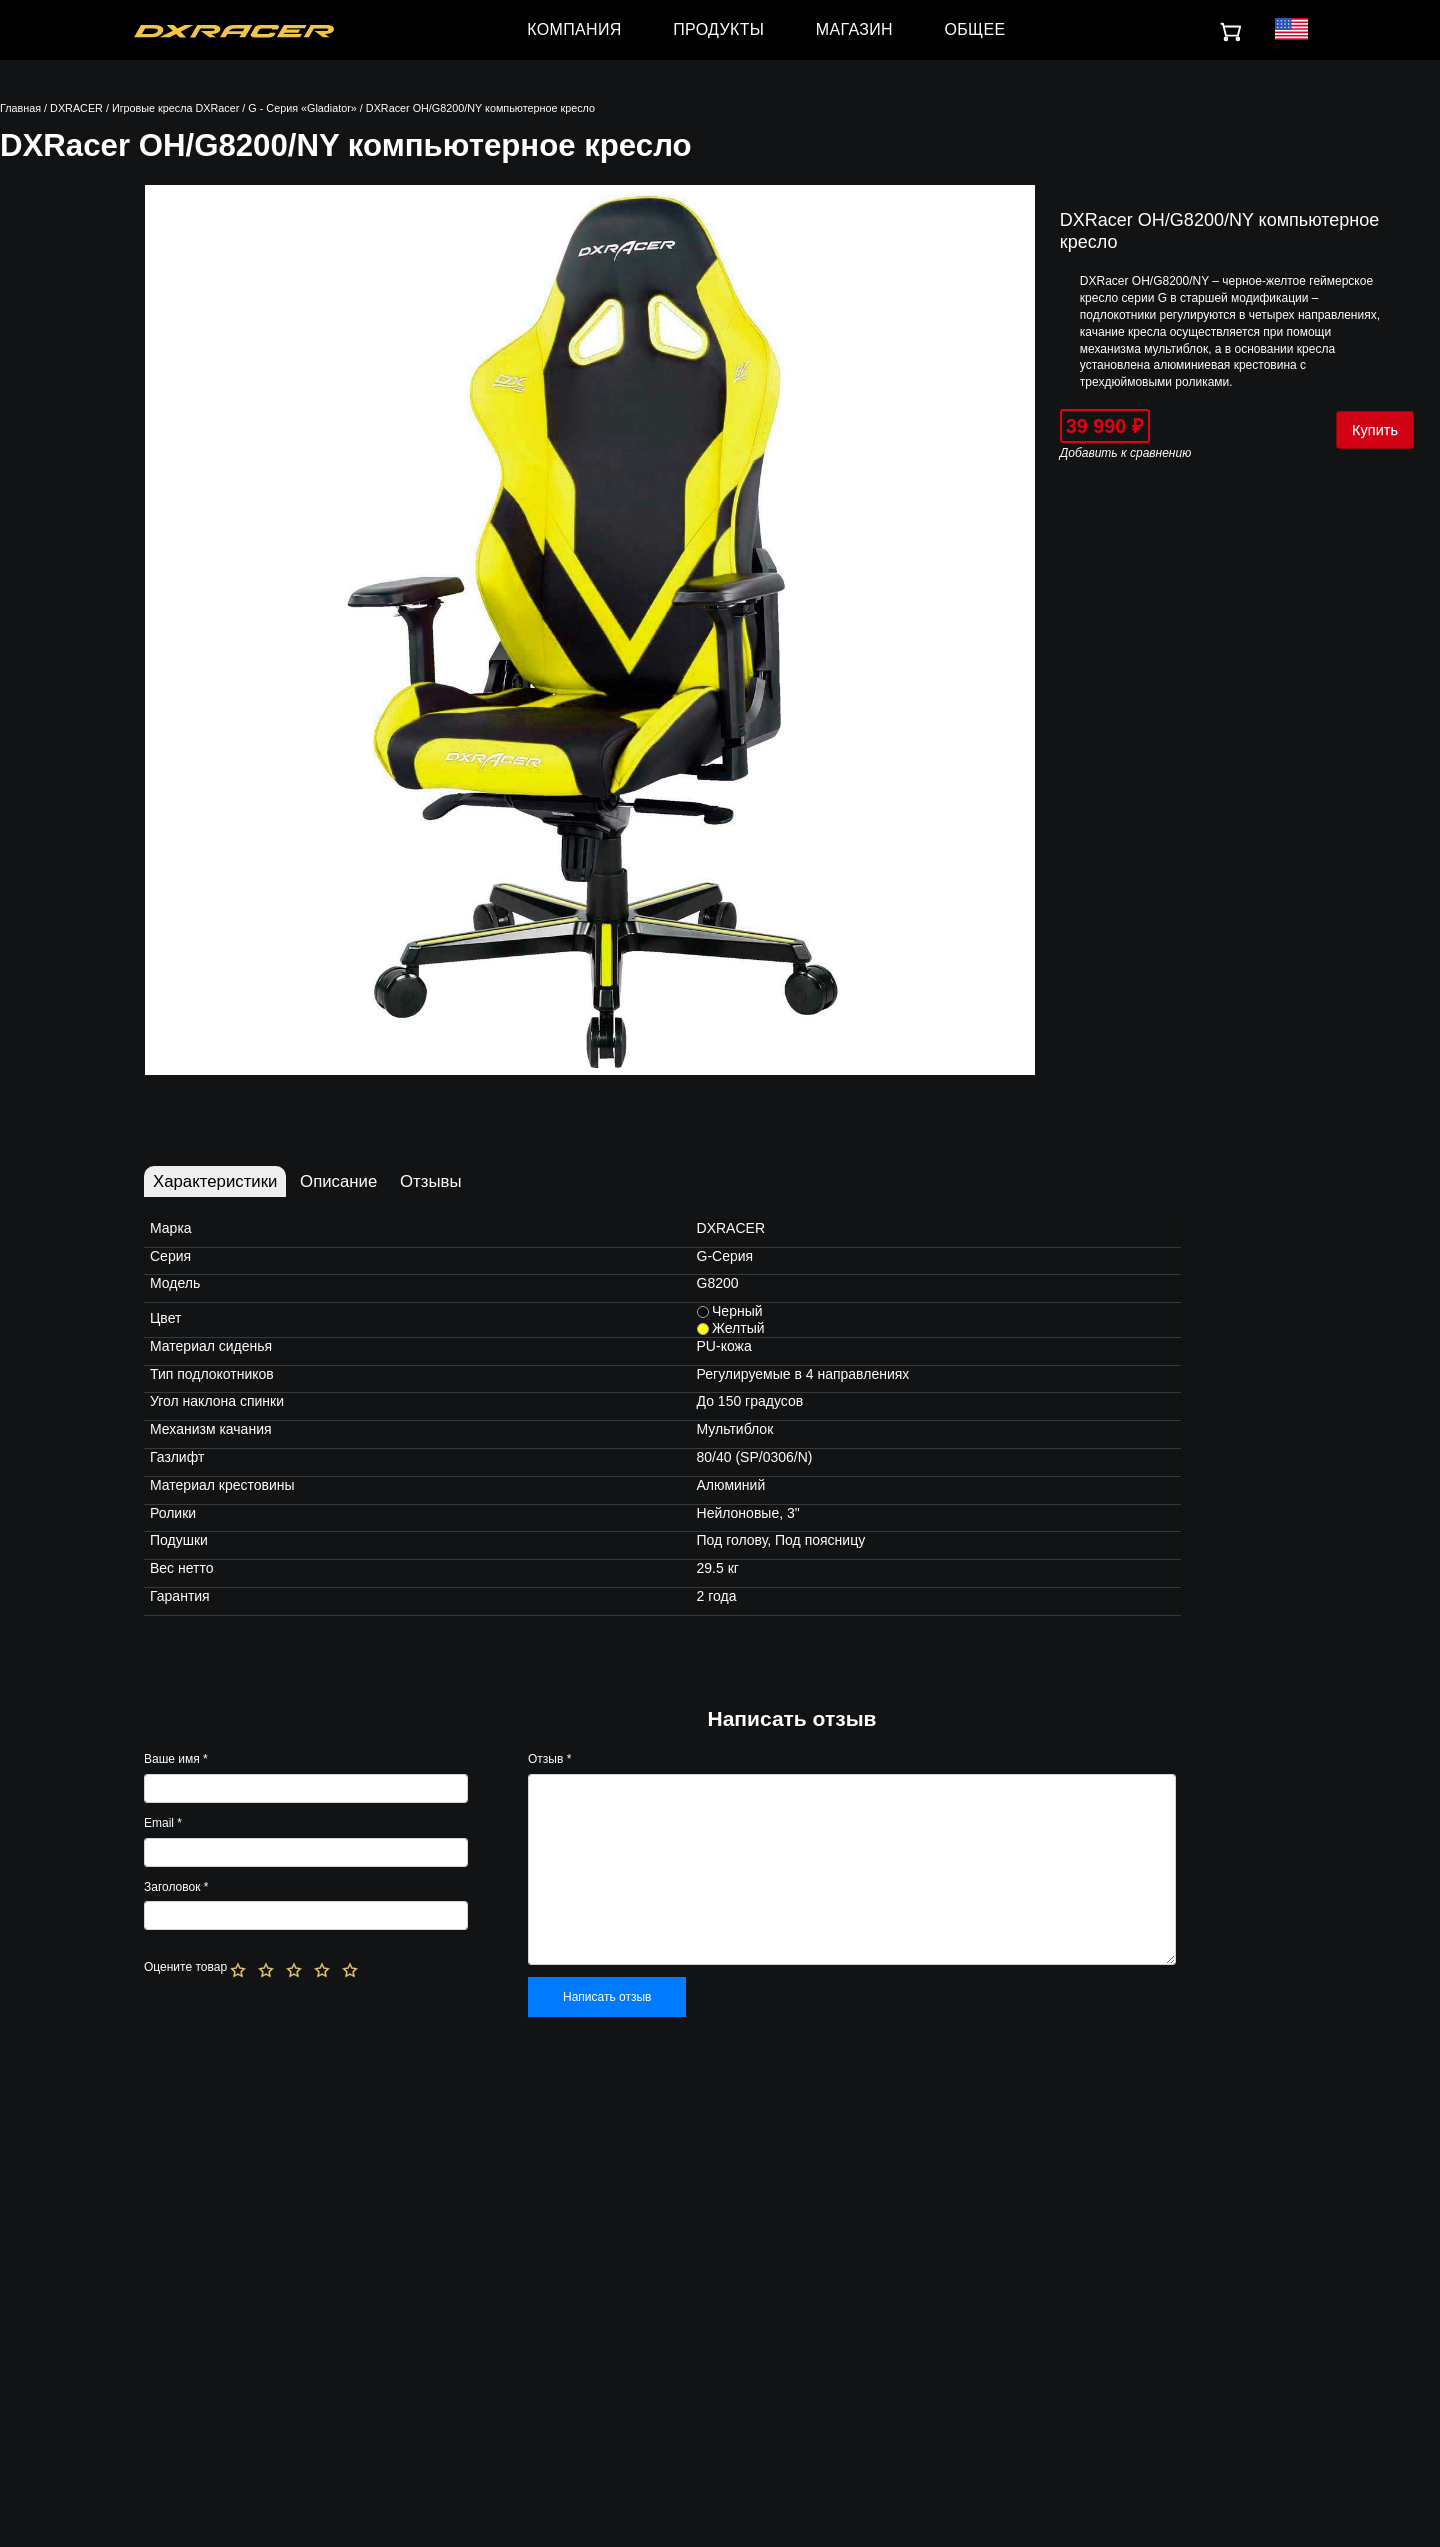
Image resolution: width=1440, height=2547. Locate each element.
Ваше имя (176, 1759)
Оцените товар (185, 1967)
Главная (20, 108)
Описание (338, 1181)
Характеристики (215, 1181)
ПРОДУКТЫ (718, 29)
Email (163, 1823)
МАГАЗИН (854, 29)
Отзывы (430, 1181)
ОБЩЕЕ (974, 29)
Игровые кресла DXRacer (175, 108)
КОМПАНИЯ (574, 29)
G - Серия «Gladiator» (302, 108)
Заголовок (176, 1887)
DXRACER (76, 108)
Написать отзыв (607, 1997)
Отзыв (549, 1759)
